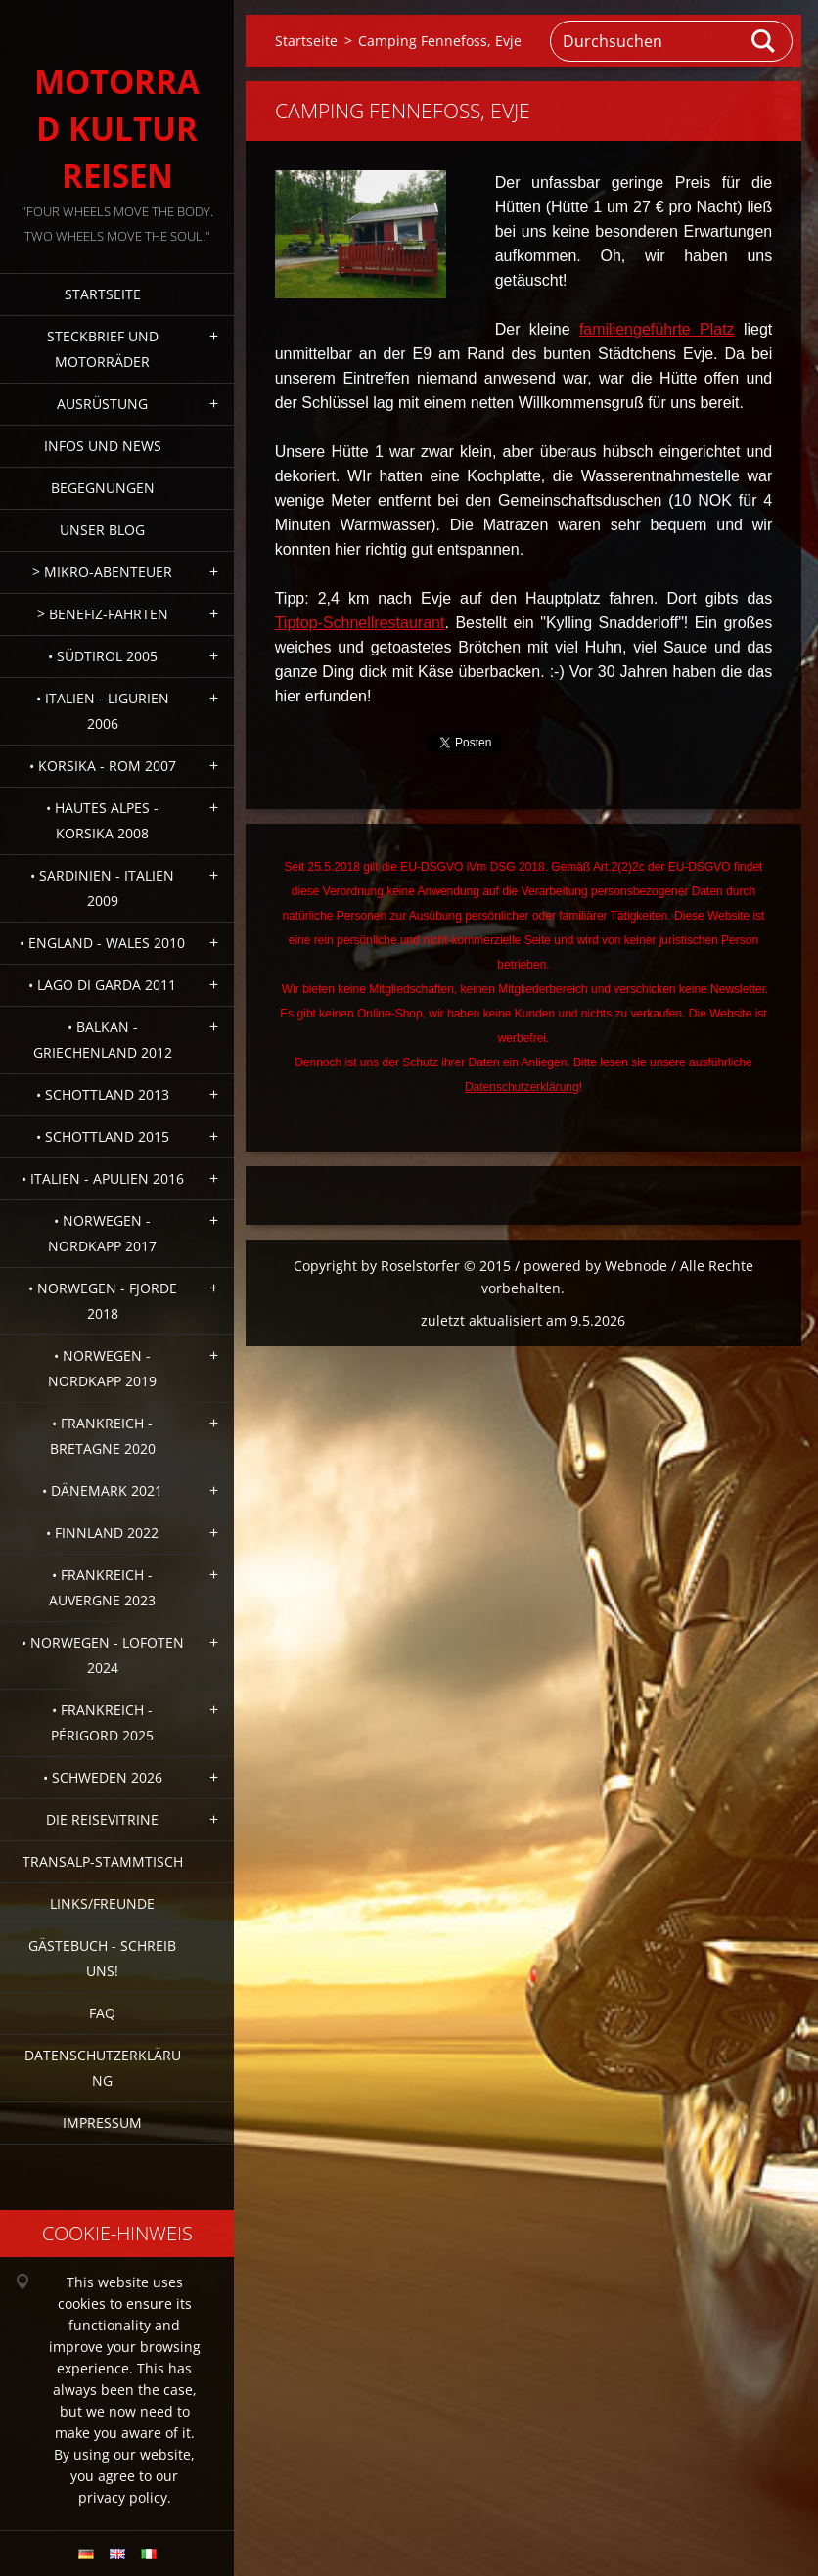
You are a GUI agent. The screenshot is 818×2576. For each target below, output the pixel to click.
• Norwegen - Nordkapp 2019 (102, 1368)
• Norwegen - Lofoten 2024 (103, 1655)
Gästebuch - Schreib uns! (102, 1958)
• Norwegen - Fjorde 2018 (102, 1301)
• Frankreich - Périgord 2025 (102, 1722)
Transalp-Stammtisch (103, 1861)
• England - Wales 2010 (102, 942)
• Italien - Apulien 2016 (103, 1178)
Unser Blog (102, 529)
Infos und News (102, 445)
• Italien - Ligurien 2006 (102, 711)
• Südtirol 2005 (103, 656)
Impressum (102, 2122)
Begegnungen (103, 487)
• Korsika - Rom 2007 (102, 765)
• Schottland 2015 (102, 1136)
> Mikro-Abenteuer (102, 572)
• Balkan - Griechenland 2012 (102, 1039)
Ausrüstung (102, 403)
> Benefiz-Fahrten (102, 614)
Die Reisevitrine (102, 1819)
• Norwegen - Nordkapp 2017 (102, 1233)
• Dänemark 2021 (102, 1490)
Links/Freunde (102, 1903)
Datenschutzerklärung (102, 2068)
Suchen (764, 41)
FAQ (102, 2013)
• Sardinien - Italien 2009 (102, 888)
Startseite (103, 294)
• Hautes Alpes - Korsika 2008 (102, 820)
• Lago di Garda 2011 (102, 984)
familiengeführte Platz (657, 329)
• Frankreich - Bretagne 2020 (103, 1436)
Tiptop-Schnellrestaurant (360, 622)
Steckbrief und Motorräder (103, 349)
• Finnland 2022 (102, 1532)
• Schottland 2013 (102, 1094)
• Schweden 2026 (102, 1777)
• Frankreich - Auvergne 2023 (102, 1587)
